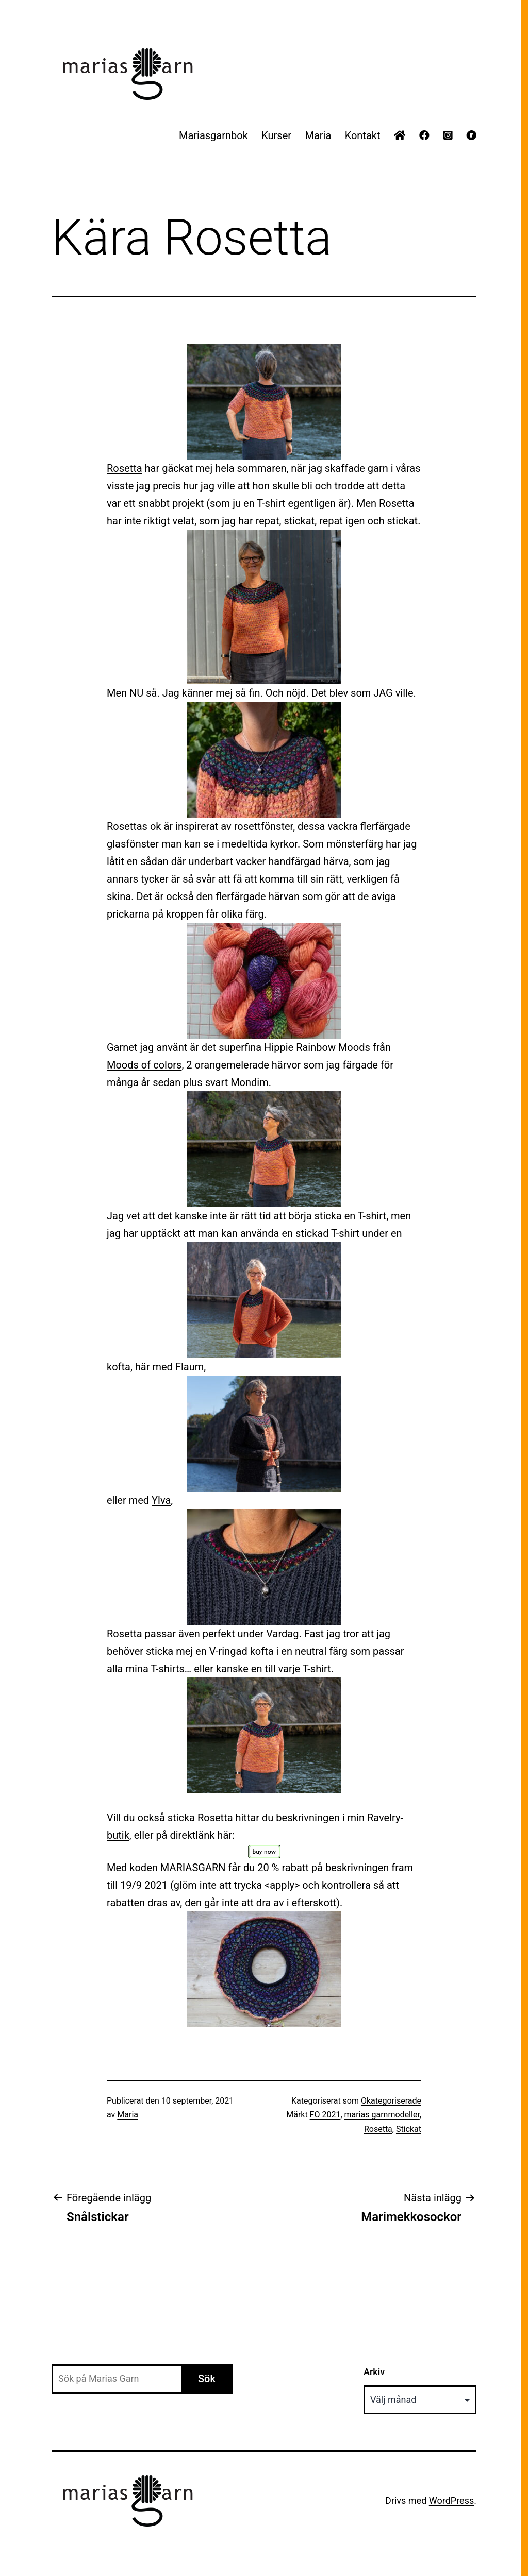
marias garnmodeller (382, 2115)
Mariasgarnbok (213, 135)
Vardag (282, 1634)
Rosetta (124, 468)
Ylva (161, 1500)
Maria (318, 135)
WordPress (451, 2500)
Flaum (189, 1367)
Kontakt (363, 135)
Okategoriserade (391, 2101)
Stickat (408, 2129)
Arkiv (374, 2371)
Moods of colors (144, 1065)
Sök (207, 2378)
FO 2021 (325, 2115)
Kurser (276, 135)
